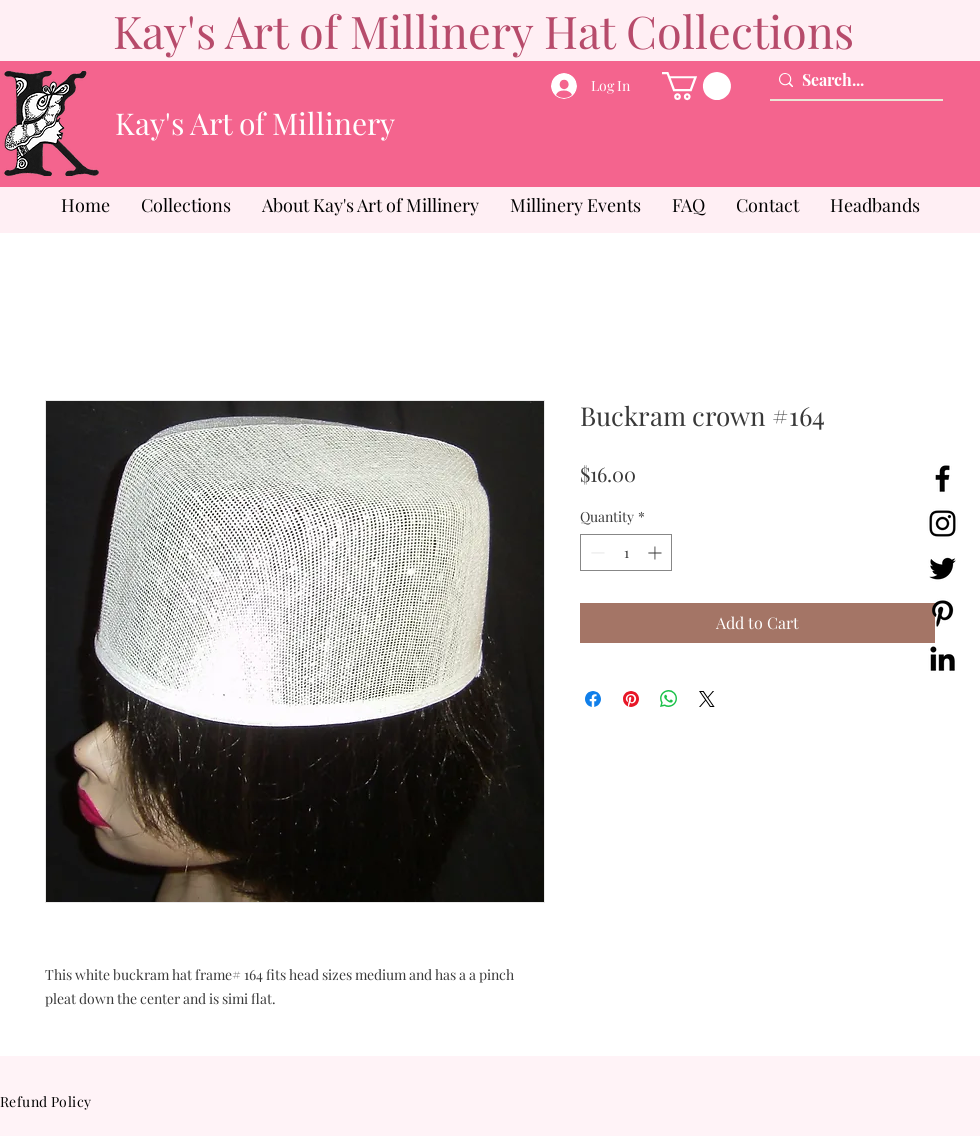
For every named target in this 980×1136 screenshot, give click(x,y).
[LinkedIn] (942, 658)
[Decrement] (595, 552)
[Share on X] (707, 699)
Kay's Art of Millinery (255, 123)
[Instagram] (942, 523)
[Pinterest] (942, 613)
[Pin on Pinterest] (631, 699)
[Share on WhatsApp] (669, 699)
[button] (696, 86)
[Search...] (851, 80)
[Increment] (656, 552)
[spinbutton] (626, 552)
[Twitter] (942, 568)
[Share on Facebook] (593, 699)
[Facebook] (942, 478)
